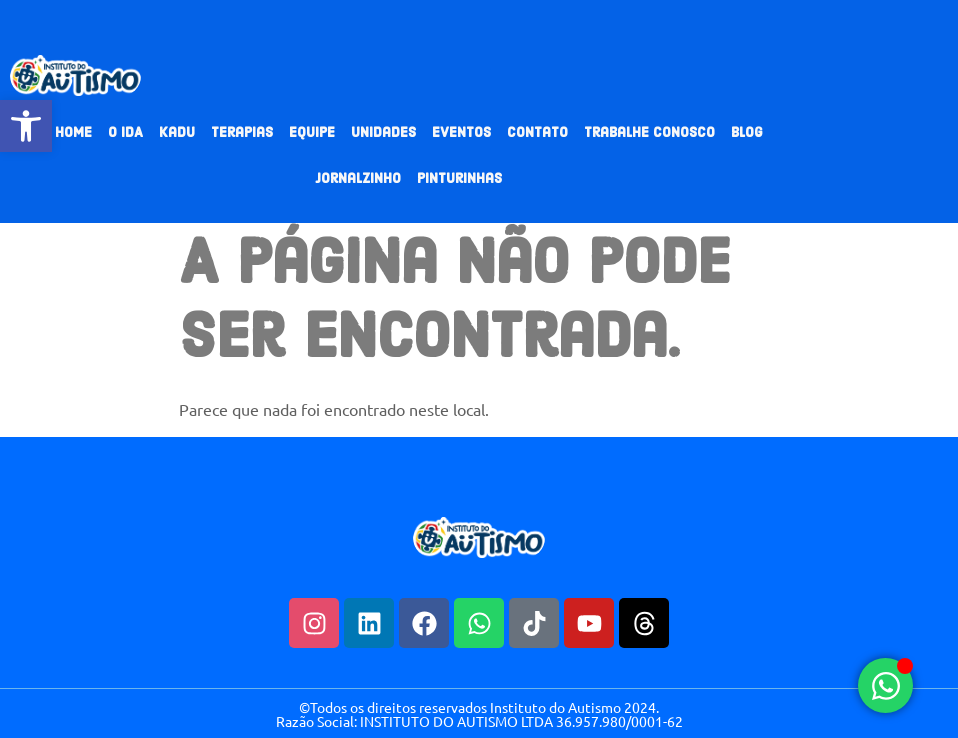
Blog (747, 133)
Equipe (312, 133)
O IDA (125, 133)
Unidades (383, 133)
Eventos (461, 133)
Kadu (177, 133)
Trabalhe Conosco (649, 133)
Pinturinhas (459, 179)
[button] (26, 126)
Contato (537, 133)
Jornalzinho (358, 179)
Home (73, 133)
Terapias (242, 133)
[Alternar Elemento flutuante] (885, 685)
